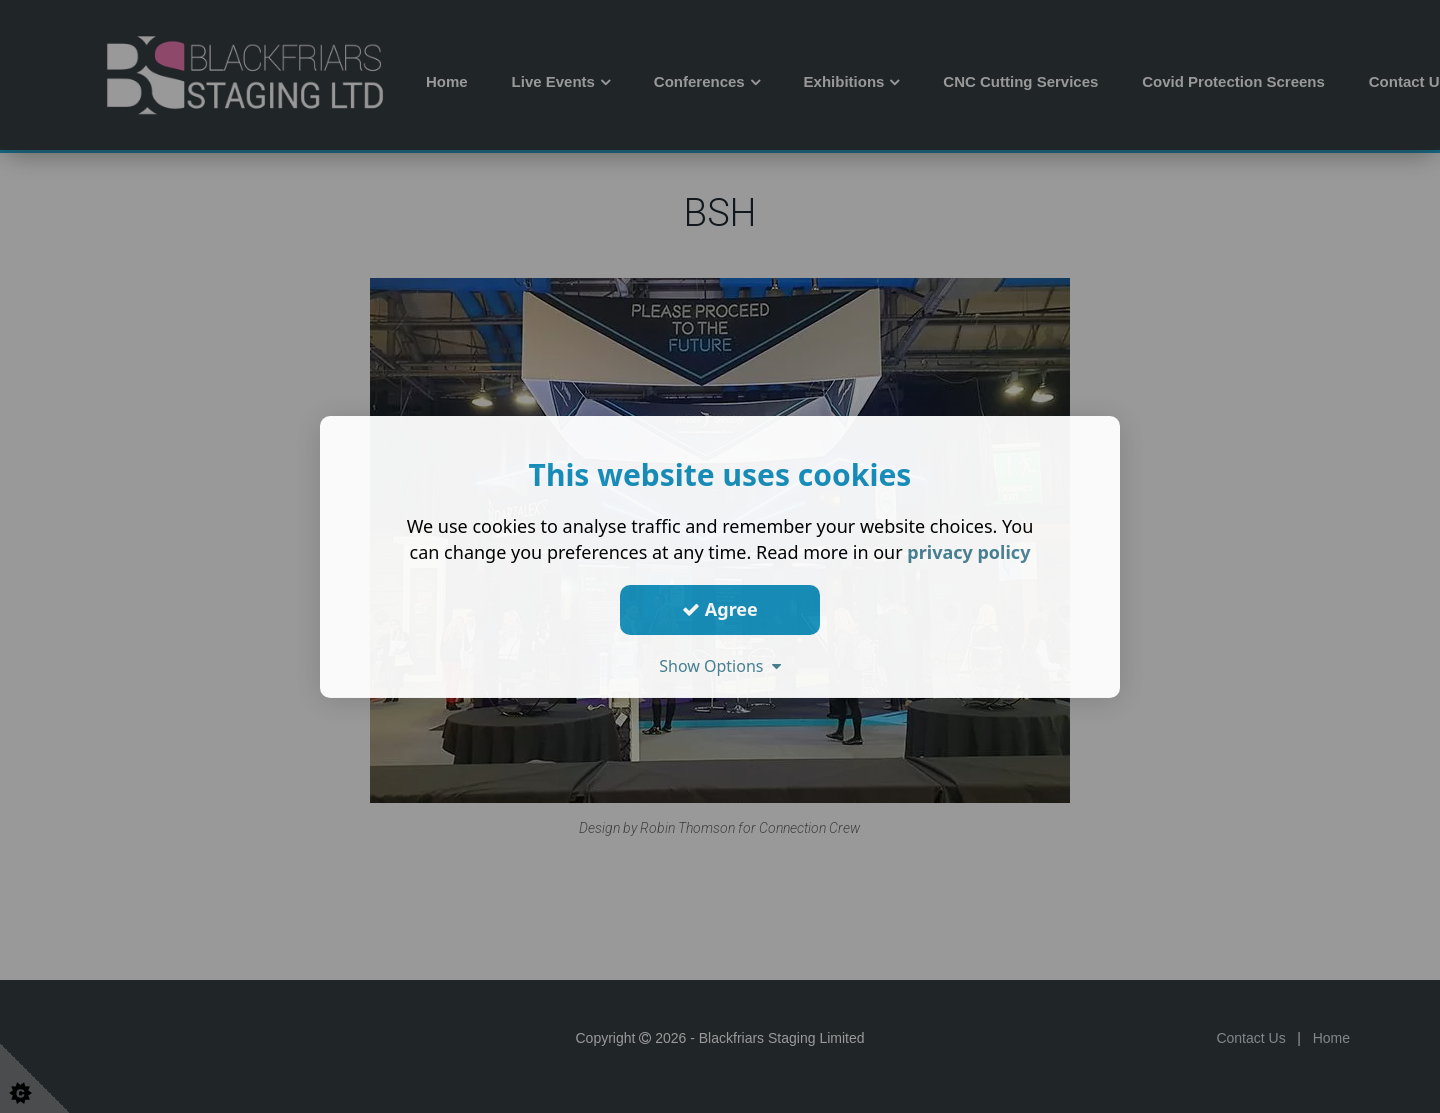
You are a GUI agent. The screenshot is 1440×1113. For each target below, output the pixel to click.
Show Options (720, 665)
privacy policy (968, 551)
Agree (720, 609)
